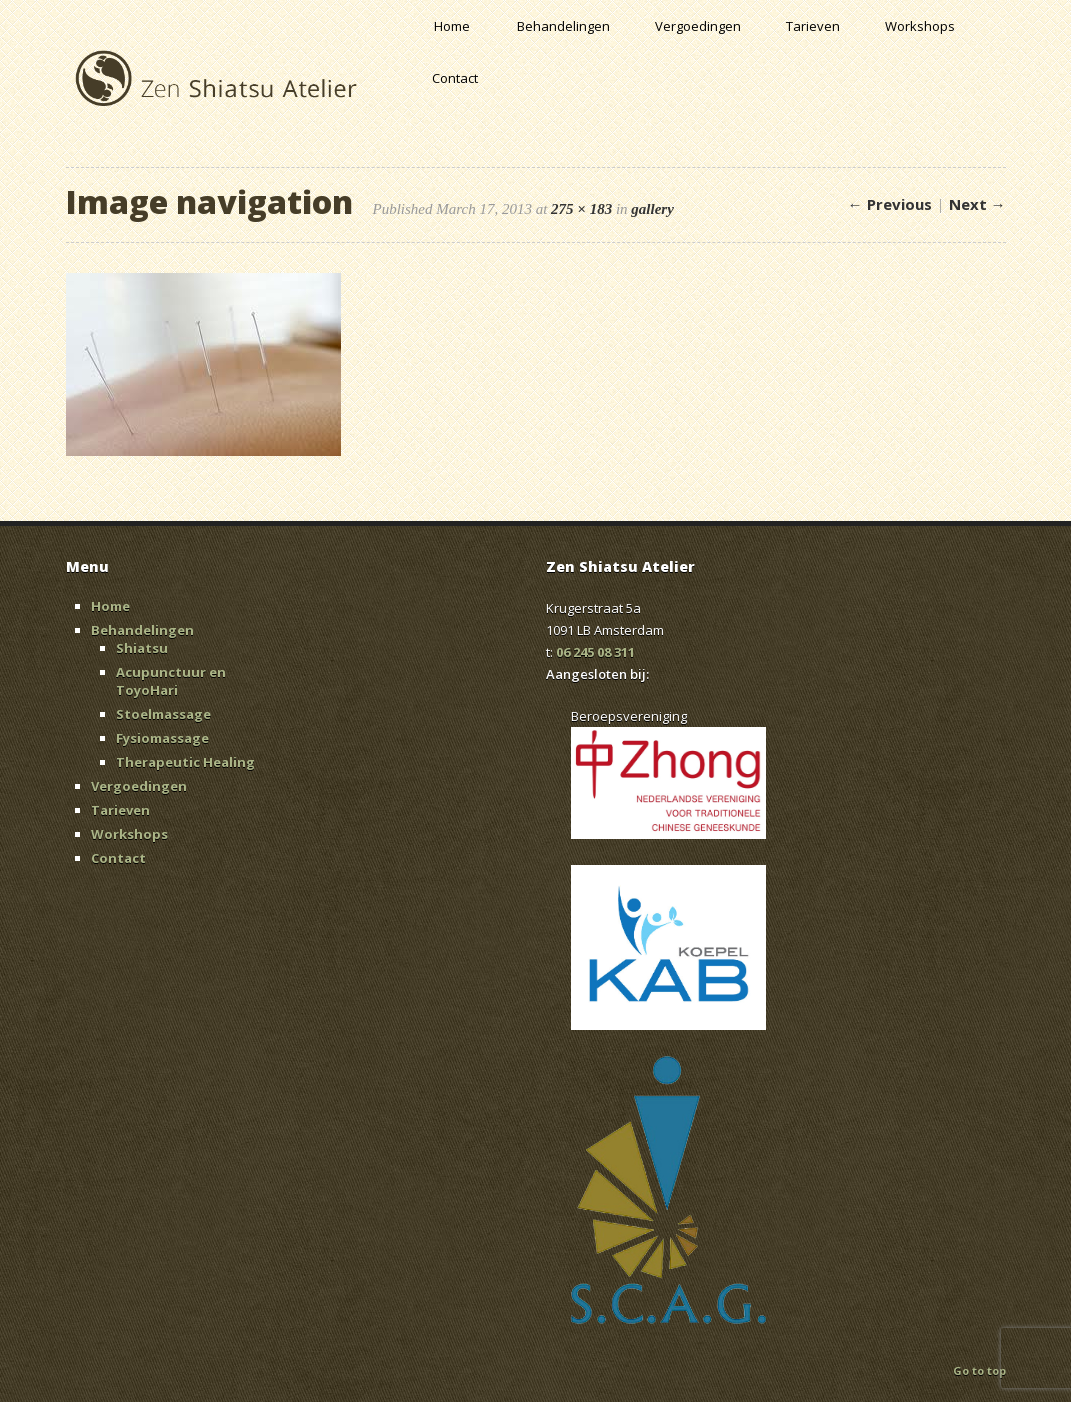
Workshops (920, 26)
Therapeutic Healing (185, 762)
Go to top (979, 1370)
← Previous (890, 204)
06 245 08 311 (595, 652)
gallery (652, 209)
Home (452, 26)
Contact (455, 78)
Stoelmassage (163, 714)
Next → (977, 204)
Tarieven (813, 26)
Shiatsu (142, 648)
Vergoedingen (698, 26)
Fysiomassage (162, 738)
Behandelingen (563, 26)
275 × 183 (581, 209)
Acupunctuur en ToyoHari (171, 681)
